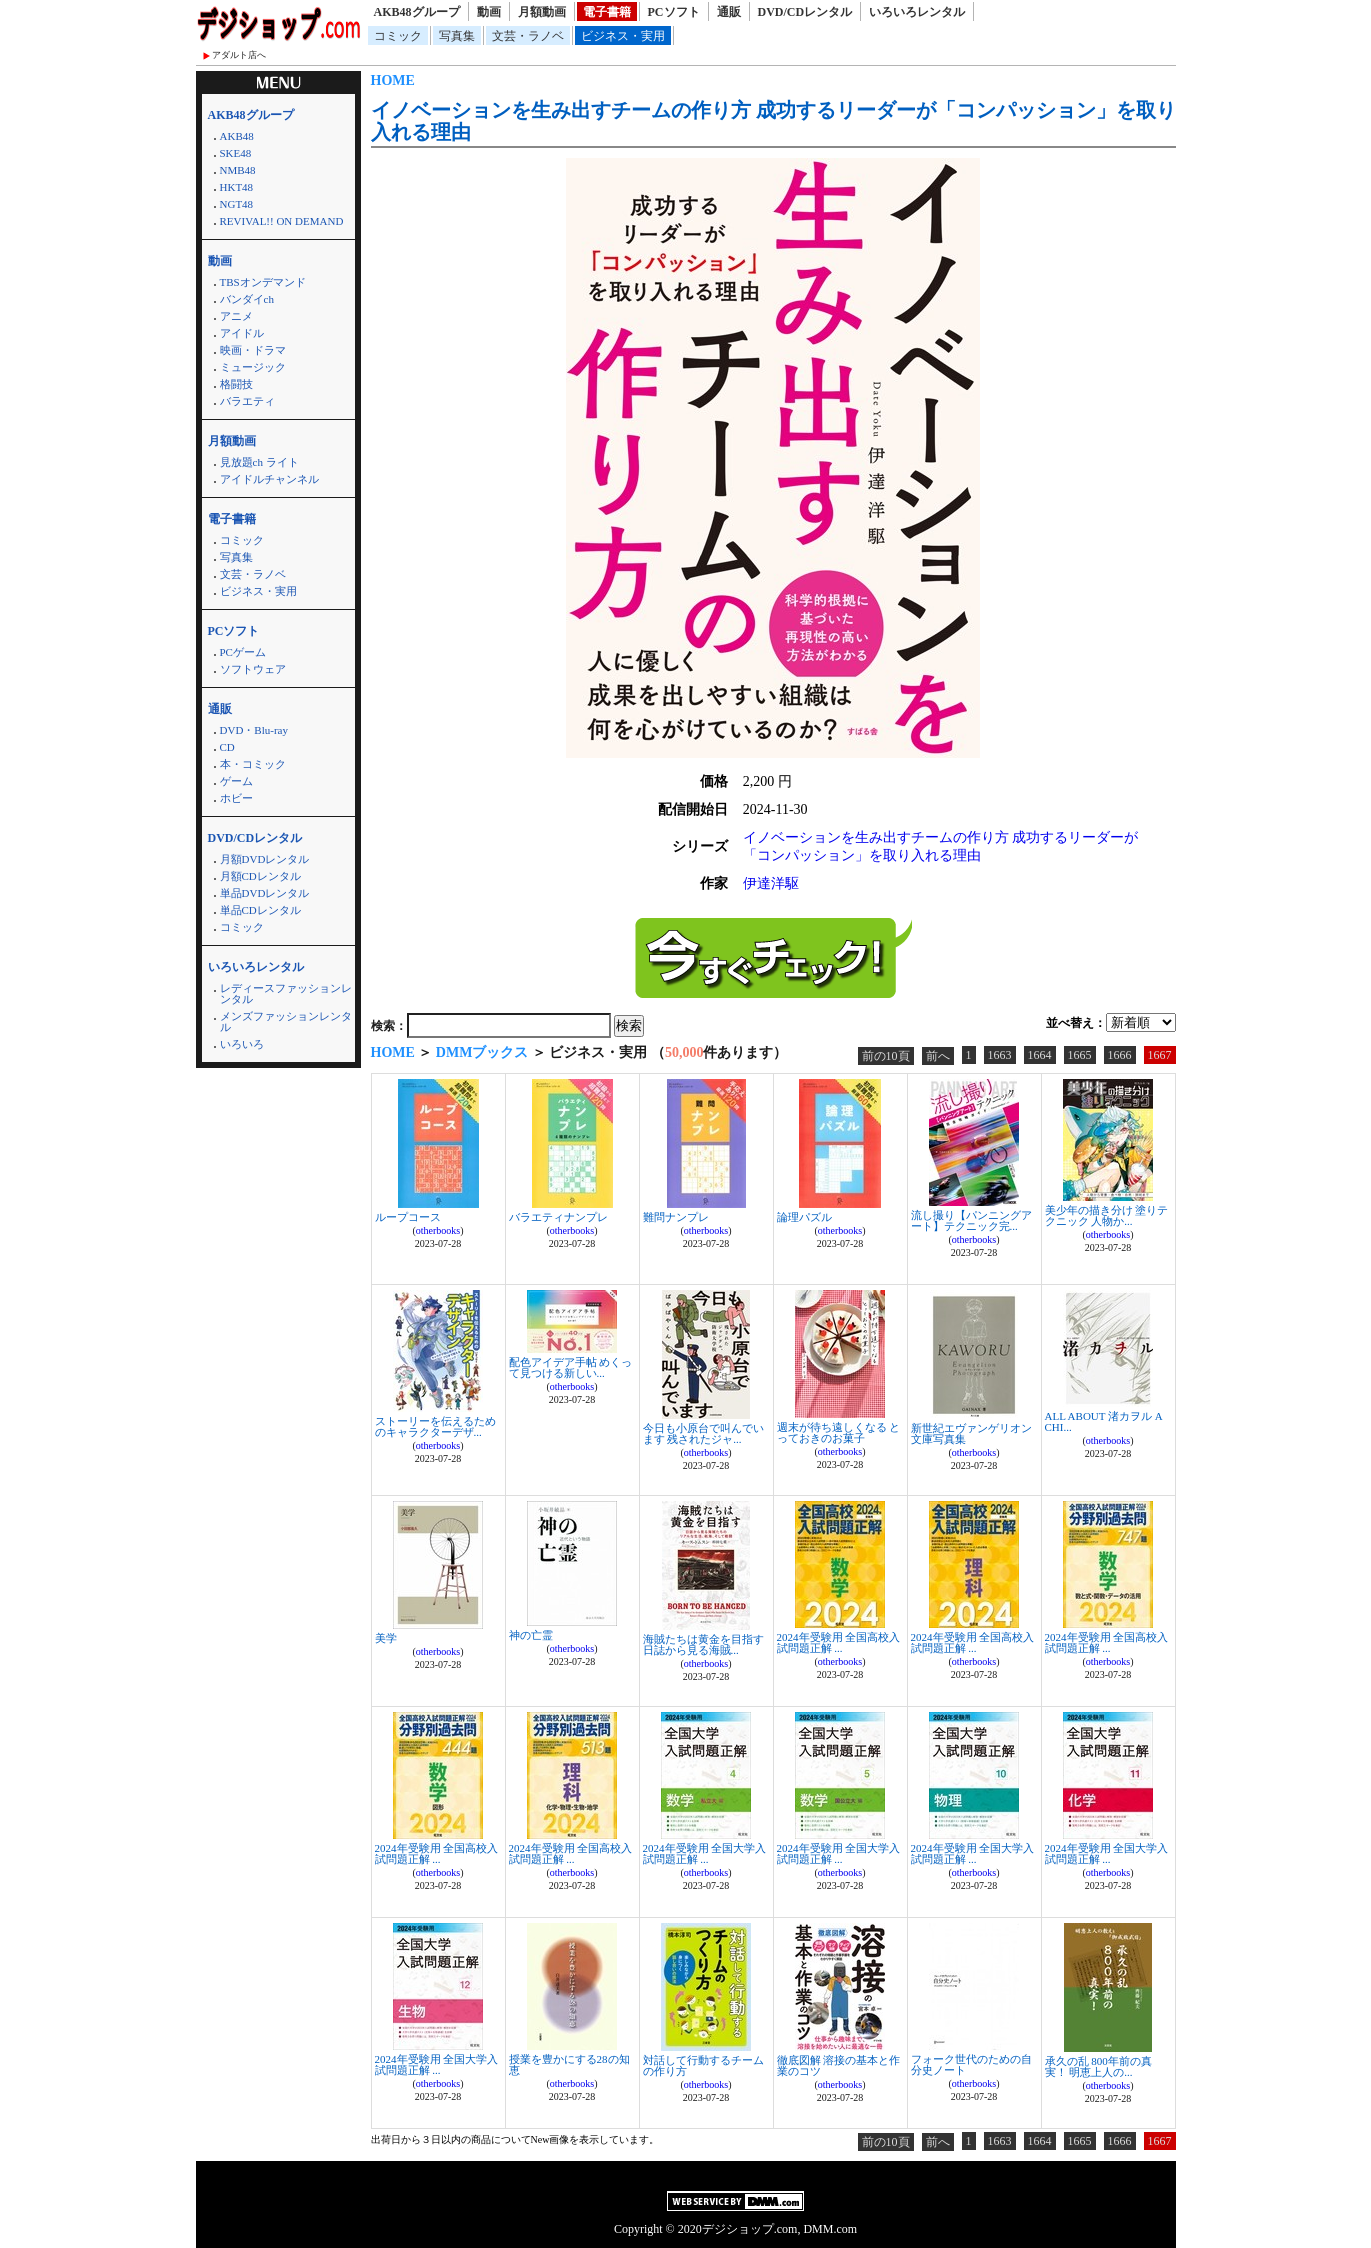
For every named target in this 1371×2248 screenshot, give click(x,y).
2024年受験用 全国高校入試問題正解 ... (839, 1642)
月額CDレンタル (260, 876)
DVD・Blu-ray (254, 730)
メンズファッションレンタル (286, 1021)
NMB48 (238, 170)
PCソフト (674, 12)
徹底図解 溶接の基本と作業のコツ (839, 2065)
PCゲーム (243, 652)
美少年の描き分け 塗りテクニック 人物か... (1107, 1215)
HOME (393, 80)
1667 (1160, 1055)
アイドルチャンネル (269, 479)
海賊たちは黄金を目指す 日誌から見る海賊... (703, 1644)
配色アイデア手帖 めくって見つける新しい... (571, 1367)
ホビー (236, 798)
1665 (1080, 1055)
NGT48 (237, 204)
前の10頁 (886, 1056)
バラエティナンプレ (558, 1217)
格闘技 (236, 384)
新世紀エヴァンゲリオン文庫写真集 (971, 1433)
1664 (1040, 1055)
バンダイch (247, 299)
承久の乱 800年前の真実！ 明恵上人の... (1098, 2066)
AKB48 (237, 136)
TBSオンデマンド (263, 282)
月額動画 (542, 12)
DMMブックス (482, 1052)
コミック (398, 36)
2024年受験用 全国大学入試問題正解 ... (705, 1853)
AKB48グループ (417, 12)
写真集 (457, 36)
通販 (729, 12)
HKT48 (237, 187)
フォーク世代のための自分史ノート (971, 2064)
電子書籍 (607, 12)
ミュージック (253, 367)
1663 (1000, 1055)
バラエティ (247, 401)
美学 (386, 1638)
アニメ (236, 316)
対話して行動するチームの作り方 (703, 2065)
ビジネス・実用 (623, 36)
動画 (489, 12)
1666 (1120, 1055)
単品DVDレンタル (265, 893)
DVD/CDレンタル (805, 12)
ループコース (408, 1217)
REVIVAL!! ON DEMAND (282, 221)
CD (227, 747)
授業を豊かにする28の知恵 (569, 2064)
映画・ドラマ (253, 350)
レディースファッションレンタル (286, 993)
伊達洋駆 (771, 883)
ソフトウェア (253, 669)
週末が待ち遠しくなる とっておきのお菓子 (839, 1432)
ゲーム (236, 781)
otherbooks (438, 1230)
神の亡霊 (531, 1635)
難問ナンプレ (676, 1217)
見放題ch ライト (259, 462)
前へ (938, 1056)
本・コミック (253, 764)
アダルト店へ (239, 55)
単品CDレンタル (260, 910)
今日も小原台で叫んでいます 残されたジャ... (703, 1433)
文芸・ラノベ (528, 36)
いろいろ (242, 1044)
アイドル (242, 333)
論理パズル (804, 1217)
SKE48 (236, 153)
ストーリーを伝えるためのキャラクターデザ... (435, 1426)
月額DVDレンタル (265, 859)
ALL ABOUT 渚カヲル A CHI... (1104, 1421)
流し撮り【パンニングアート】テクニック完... (971, 1220)
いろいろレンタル (917, 12)
